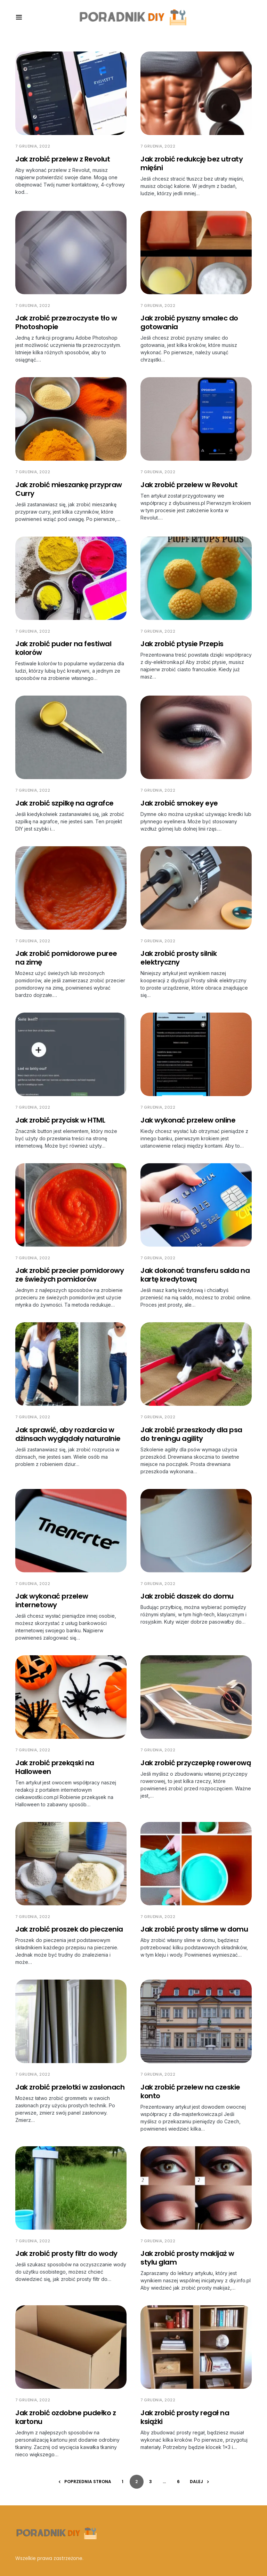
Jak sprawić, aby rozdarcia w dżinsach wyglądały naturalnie (68, 1434)
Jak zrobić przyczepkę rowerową (195, 1763)
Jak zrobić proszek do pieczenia (69, 1929)
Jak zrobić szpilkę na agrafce (64, 803)
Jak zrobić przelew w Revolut (188, 485)
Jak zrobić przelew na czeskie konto (190, 2091)
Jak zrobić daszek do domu (187, 1596)
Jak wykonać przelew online (187, 1120)
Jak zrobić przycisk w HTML (60, 1120)
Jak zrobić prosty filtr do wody (66, 2253)
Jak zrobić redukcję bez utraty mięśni (191, 163)
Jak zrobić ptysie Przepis (182, 644)
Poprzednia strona (87, 2481)
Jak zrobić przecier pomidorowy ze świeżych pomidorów (69, 1275)
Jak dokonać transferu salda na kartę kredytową (195, 1275)
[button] (19, 17)
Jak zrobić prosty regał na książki (184, 2417)
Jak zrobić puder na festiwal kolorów (63, 648)
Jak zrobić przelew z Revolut (62, 159)
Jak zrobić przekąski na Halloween (54, 1767)
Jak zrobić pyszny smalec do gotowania (189, 322)
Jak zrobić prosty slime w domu (194, 1929)
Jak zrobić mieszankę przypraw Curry (68, 489)
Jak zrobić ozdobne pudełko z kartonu (65, 2417)
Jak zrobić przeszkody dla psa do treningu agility (191, 1434)
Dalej (196, 2481)
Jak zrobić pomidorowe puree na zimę (66, 958)
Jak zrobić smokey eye (179, 803)
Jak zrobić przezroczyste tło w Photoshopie (66, 322)
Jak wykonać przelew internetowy (51, 1600)
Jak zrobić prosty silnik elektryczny (178, 958)
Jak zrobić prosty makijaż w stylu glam (187, 2258)
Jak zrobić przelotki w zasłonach (69, 2087)
